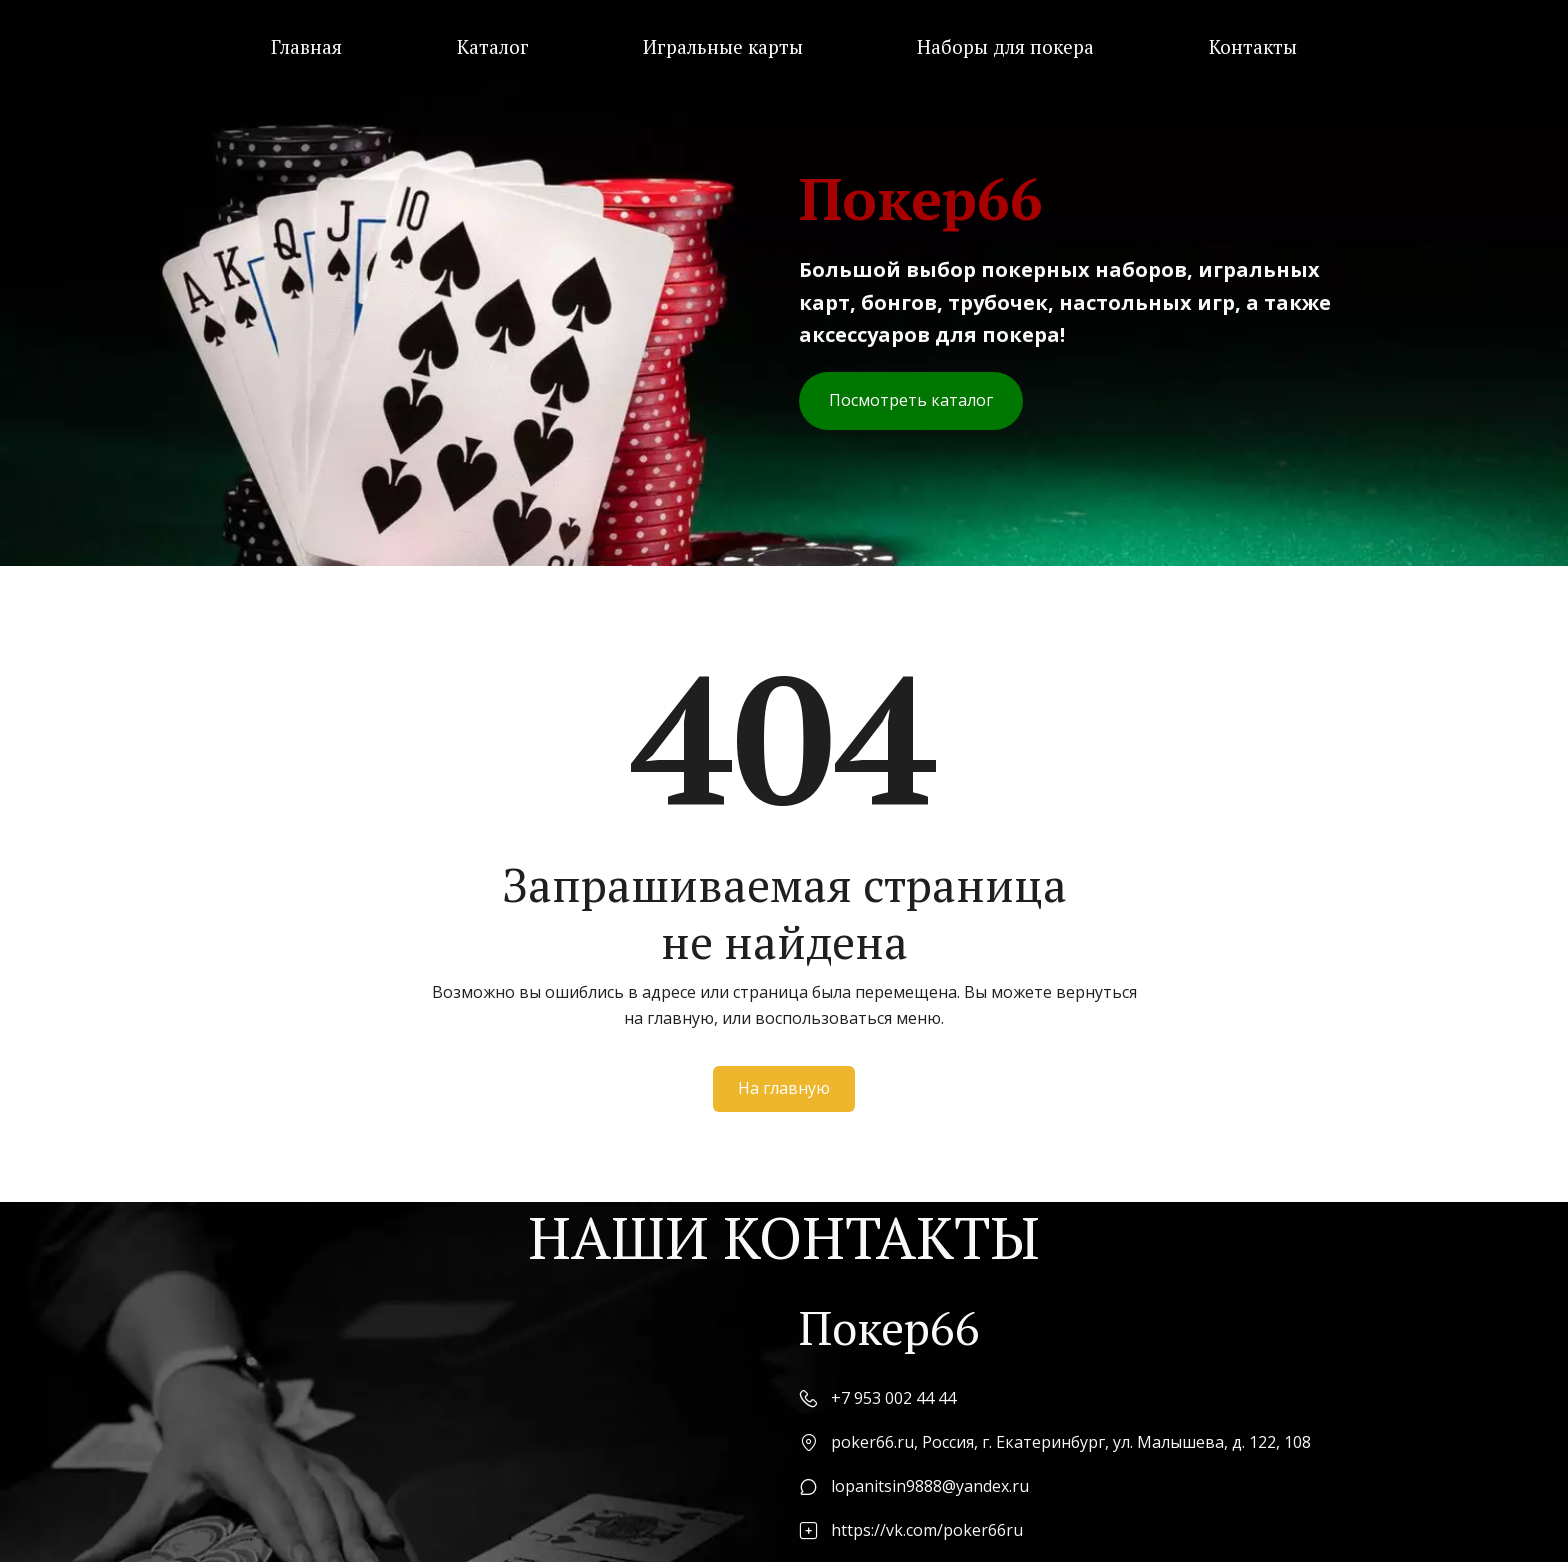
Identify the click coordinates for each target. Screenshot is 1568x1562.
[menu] (784, 47)
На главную (784, 1088)
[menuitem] (306, 47)
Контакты (1253, 47)
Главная (306, 47)
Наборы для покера (1005, 47)
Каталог (493, 47)
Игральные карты (723, 47)
